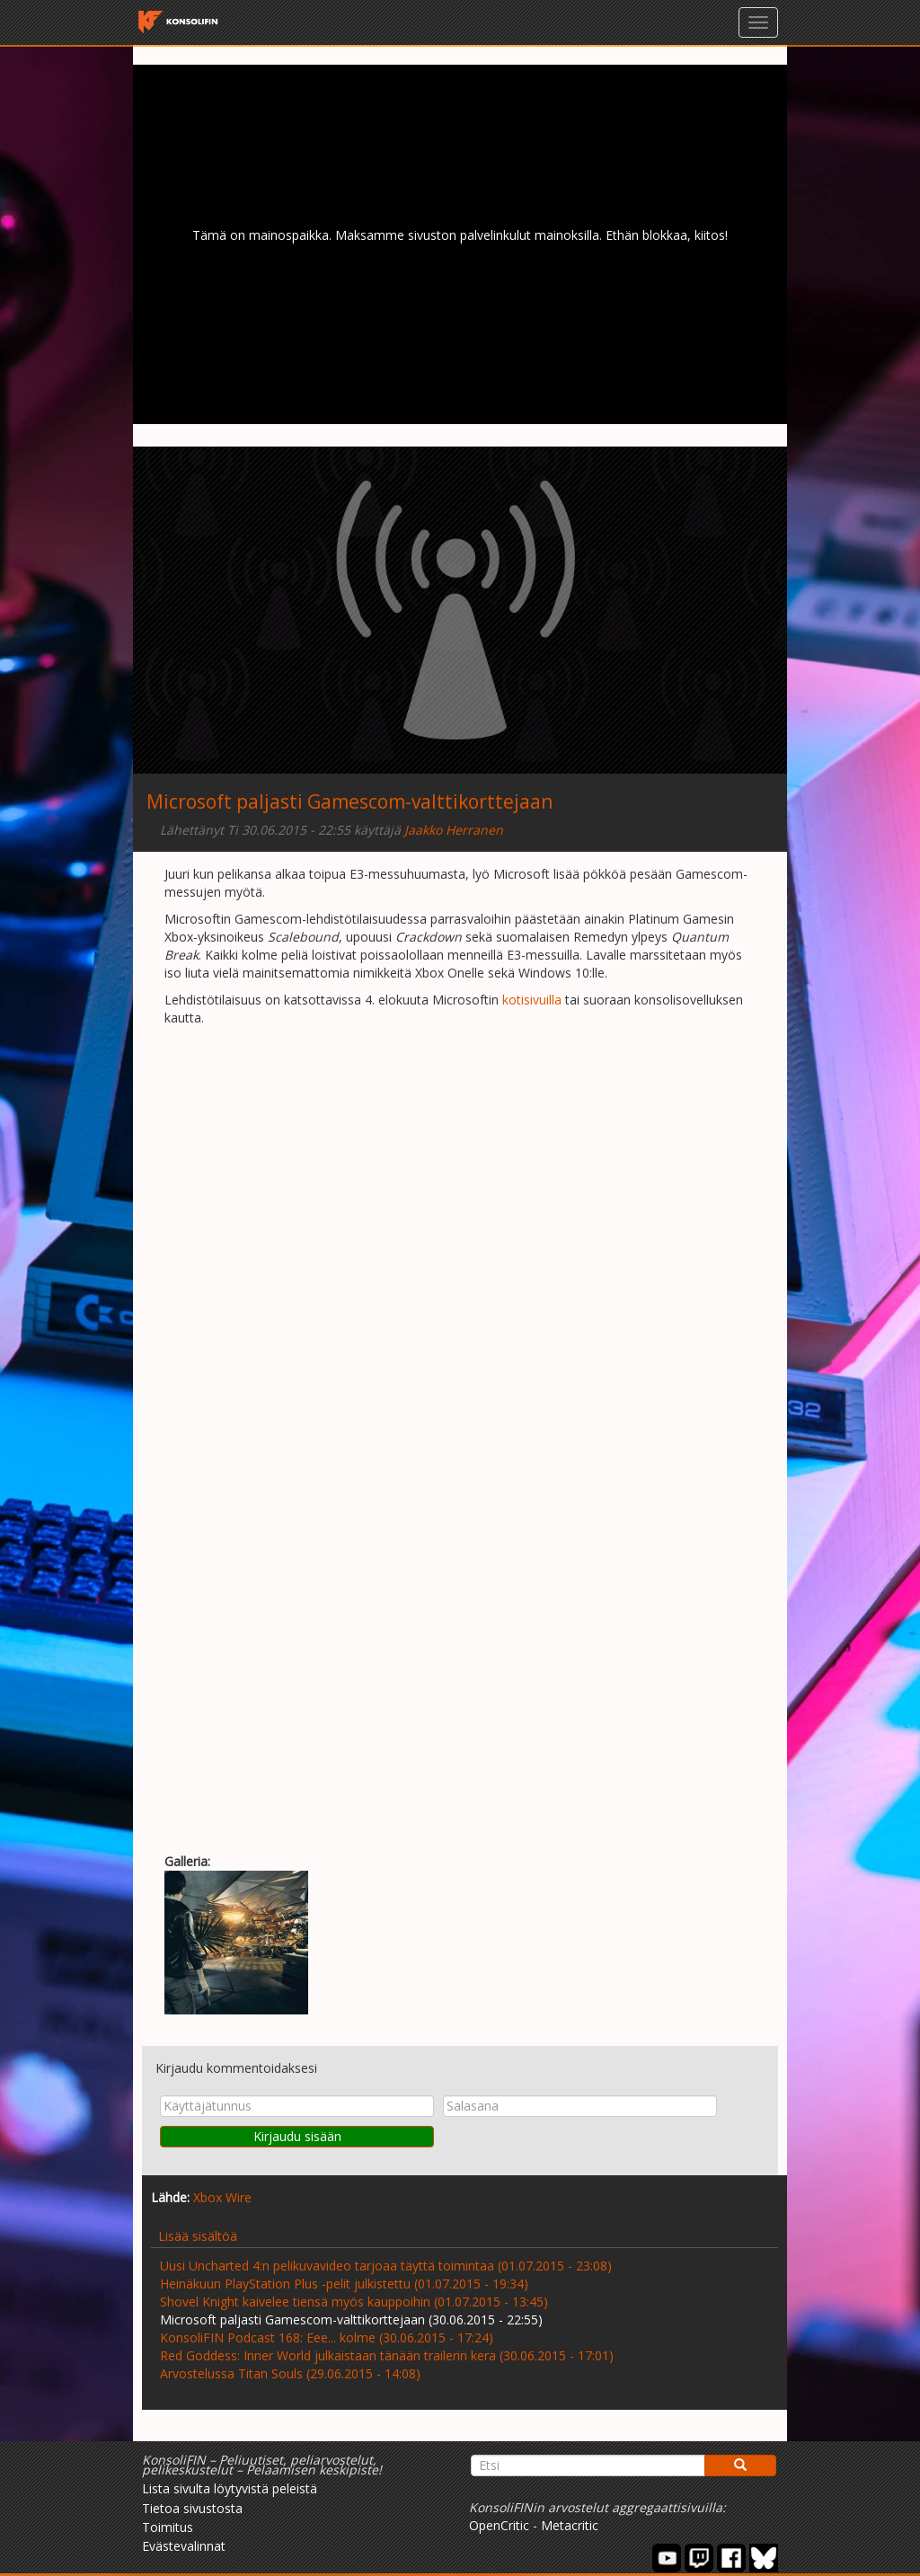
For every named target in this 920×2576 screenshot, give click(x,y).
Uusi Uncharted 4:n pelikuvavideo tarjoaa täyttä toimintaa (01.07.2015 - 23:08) (386, 2265)
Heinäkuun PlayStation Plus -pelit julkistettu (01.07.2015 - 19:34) (344, 2283)
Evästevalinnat (184, 2545)
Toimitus (167, 2527)
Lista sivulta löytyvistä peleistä (229, 2488)
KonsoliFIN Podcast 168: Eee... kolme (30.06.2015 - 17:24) (326, 2337)
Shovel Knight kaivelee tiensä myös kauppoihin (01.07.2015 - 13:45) (354, 2301)
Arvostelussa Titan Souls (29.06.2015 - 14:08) (290, 2373)
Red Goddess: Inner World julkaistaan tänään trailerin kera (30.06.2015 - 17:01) (387, 2355)
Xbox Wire (222, 2197)
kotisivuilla (532, 999)
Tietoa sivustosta (192, 2508)
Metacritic (569, 2525)
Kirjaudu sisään (297, 2136)
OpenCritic (499, 2525)
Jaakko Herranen (453, 829)
